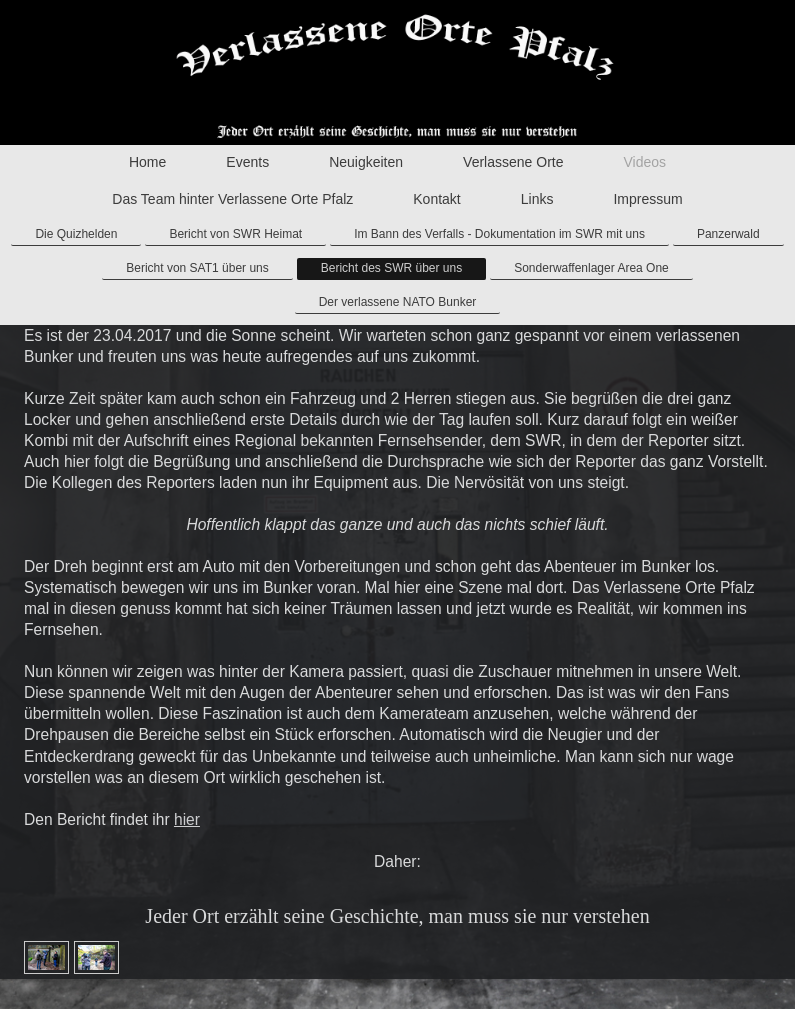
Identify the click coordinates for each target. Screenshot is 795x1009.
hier (187, 819)
